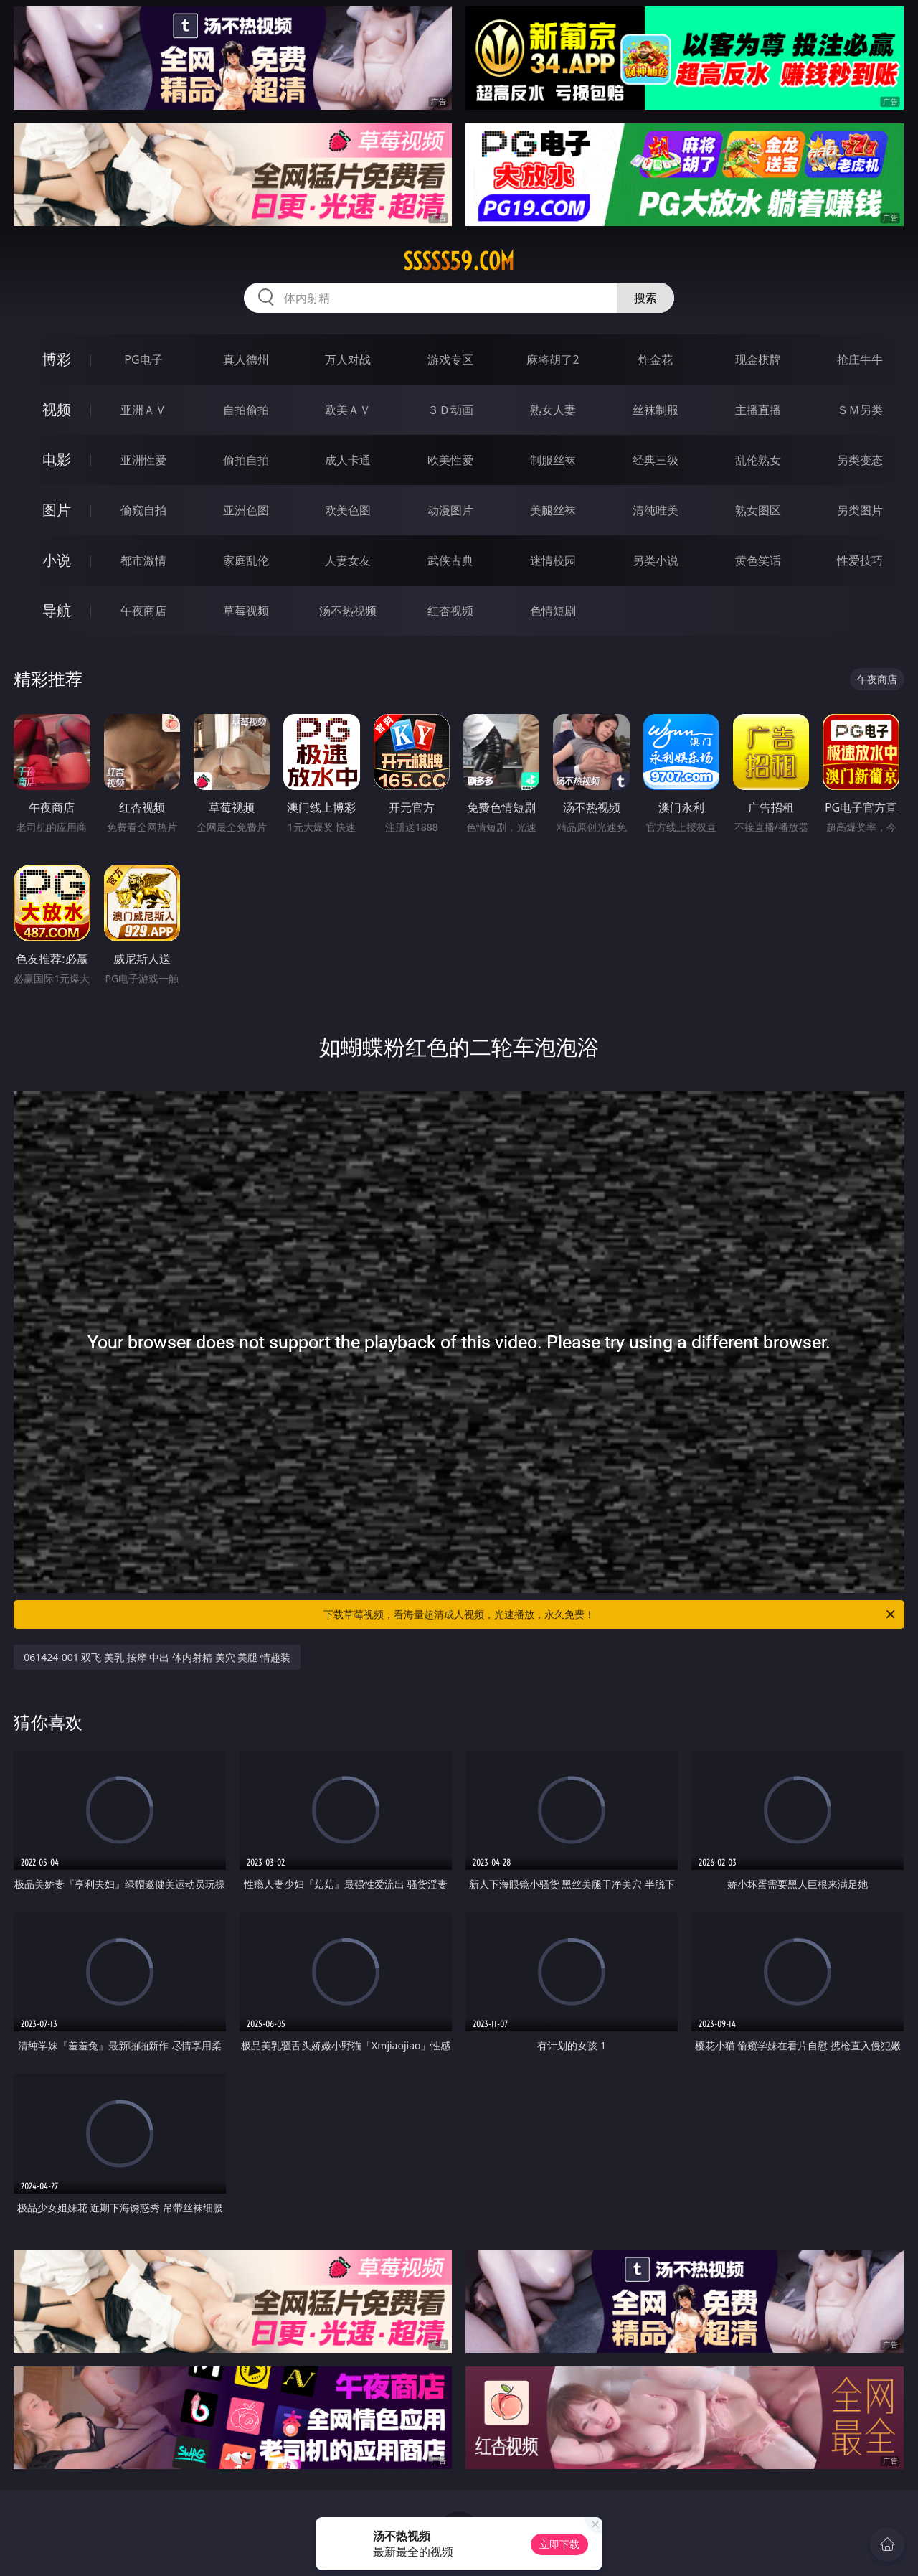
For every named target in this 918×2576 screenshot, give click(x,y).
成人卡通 (348, 460)
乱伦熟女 (758, 460)
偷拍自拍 (246, 460)
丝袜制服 (655, 410)
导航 (56, 610)
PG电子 (143, 359)
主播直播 (758, 410)
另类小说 (655, 560)
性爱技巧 (860, 560)
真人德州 (246, 359)
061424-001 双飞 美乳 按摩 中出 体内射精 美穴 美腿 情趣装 (157, 1657)
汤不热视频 (348, 611)
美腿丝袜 (553, 510)
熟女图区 (758, 510)
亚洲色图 (246, 510)
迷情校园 (553, 560)
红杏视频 (450, 611)
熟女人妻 (553, 410)
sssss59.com (458, 261)
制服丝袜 (553, 460)
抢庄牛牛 (860, 359)
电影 (56, 459)
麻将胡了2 (552, 359)
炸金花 (655, 359)
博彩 (56, 359)
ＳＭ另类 (860, 410)
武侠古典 (450, 560)
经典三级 (655, 460)
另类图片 (860, 510)
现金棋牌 (758, 359)
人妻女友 (348, 560)
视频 (56, 409)
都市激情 (143, 560)
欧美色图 (348, 510)
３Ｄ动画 (450, 410)
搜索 (645, 298)
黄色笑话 (758, 560)
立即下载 (559, 2544)
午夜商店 (143, 611)
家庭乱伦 (246, 560)
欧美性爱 (450, 460)
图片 (56, 510)
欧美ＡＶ (348, 410)
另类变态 (860, 460)
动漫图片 (450, 510)
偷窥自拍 (143, 510)
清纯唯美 (655, 510)
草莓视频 (246, 611)
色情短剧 (553, 611)
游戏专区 (450, 359)
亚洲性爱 (143, 460)
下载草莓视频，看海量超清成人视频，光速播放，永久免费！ (610, 1614)
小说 (56, 560)
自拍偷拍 (246, 410)
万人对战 (348, 359)
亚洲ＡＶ (143, 410)
